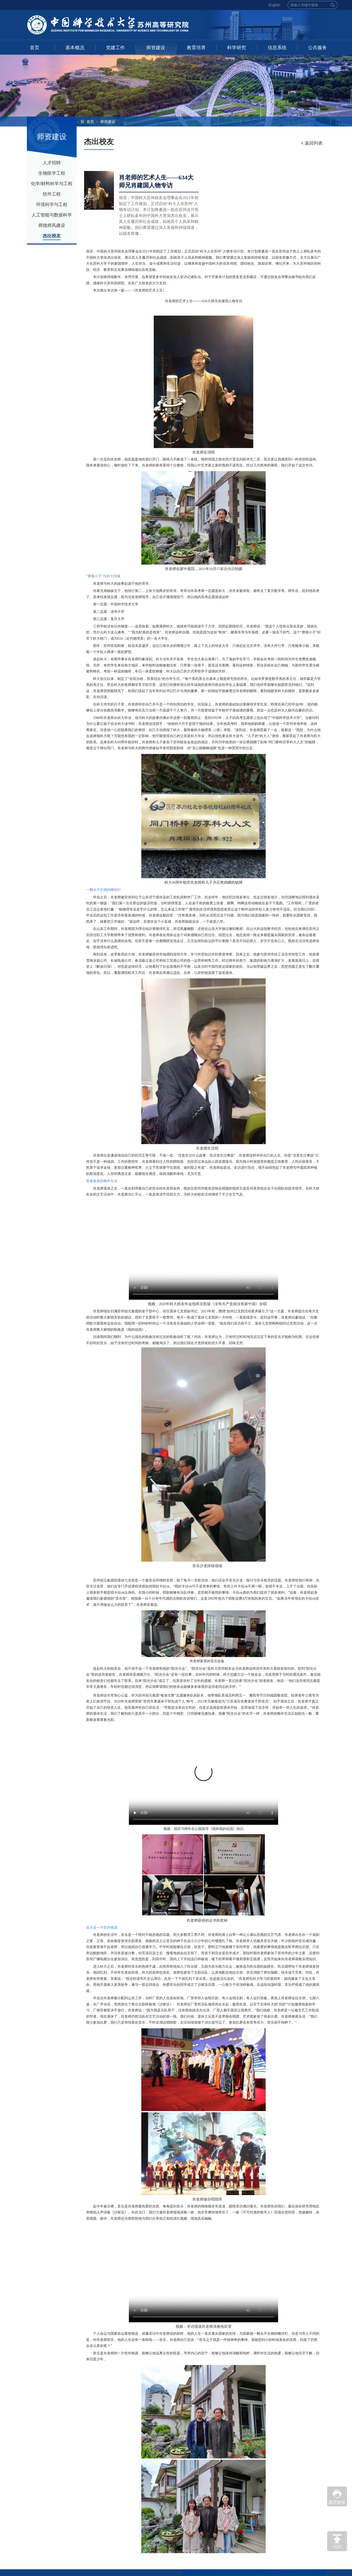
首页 (34, 47)
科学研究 (236, 47)
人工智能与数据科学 (52, 214)
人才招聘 (52, 162)
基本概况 (74, 47)
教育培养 (196, 47)
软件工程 (52, 194)
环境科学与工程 (51, 204)
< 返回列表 (312, 143)
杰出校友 (52, 235)
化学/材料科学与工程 (51, 183)
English (274, 5)
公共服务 (317, 47)
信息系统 (277, 47)
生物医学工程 (51, 173)
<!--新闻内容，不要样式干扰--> (203, 1404)
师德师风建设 (51, 225)
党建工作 (115, 47)
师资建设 (155, 47)
